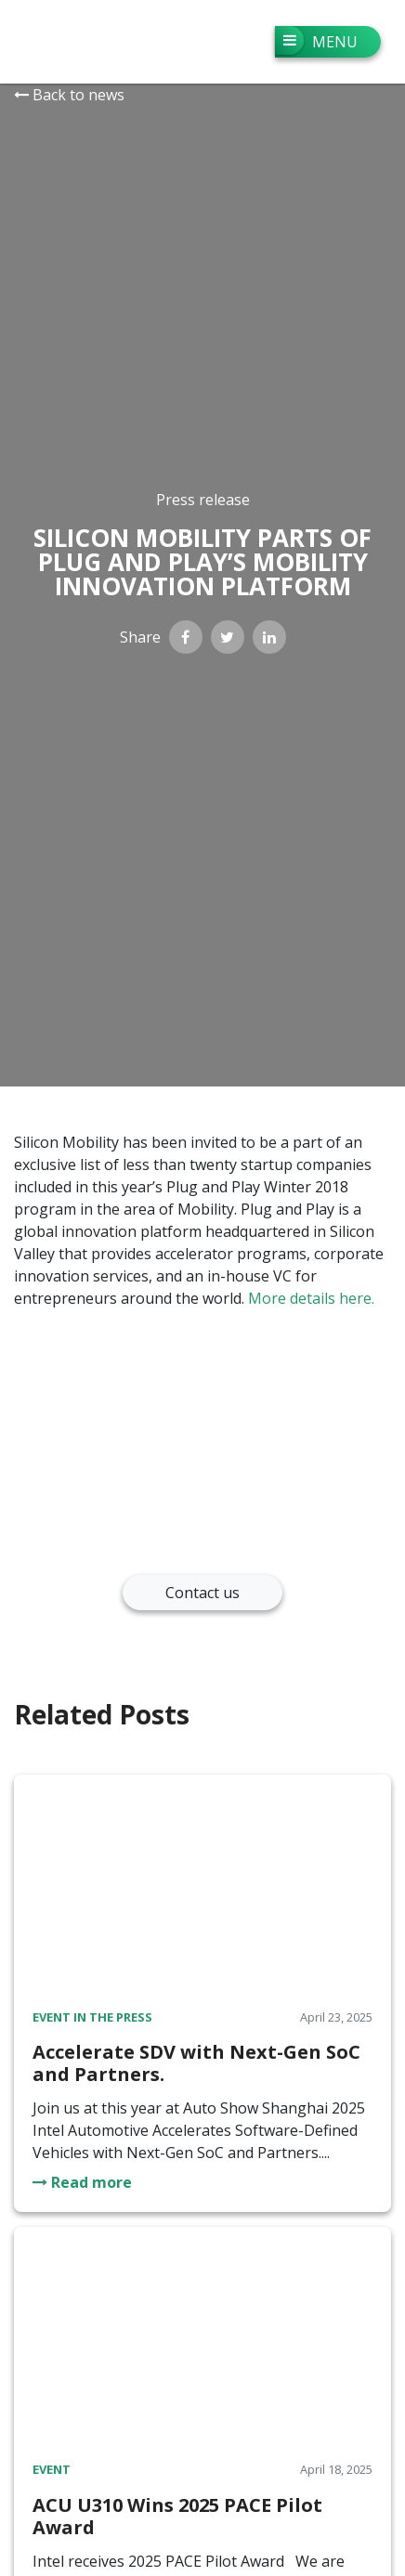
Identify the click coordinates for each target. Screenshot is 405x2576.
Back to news (69, 95)
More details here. (311, 1298)
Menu (316, 40)
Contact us (202, 1592)
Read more (82, 2182)
